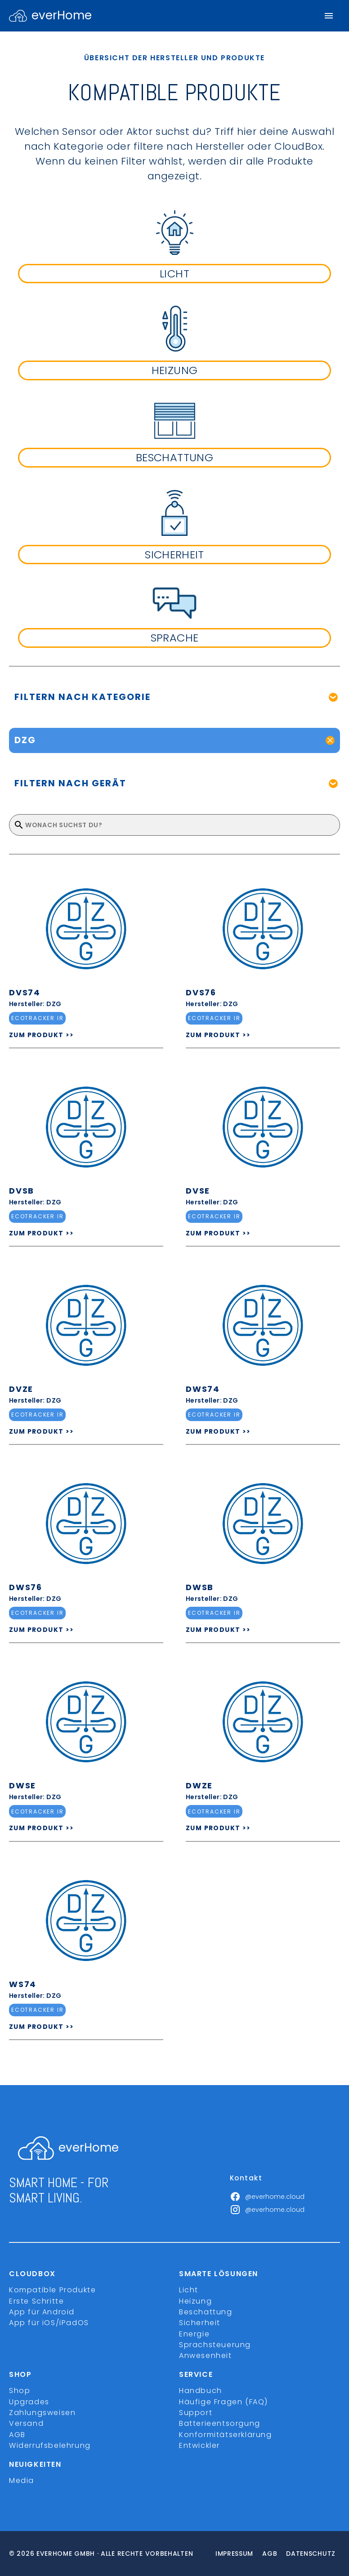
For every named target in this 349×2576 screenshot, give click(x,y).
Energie (194, 2334)
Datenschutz (311, 2553)
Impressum (234, 2553)
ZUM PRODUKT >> (41, 1034)
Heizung (195, 2301)
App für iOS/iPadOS (49, 2323)
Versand (26, 2423)
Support (195, 2412)
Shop (19, 2390)
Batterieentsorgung (219, 2423)
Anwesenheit (205, 2355)
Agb (269, 2553)
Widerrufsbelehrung (50, 2445)
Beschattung (206, 2312)
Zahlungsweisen (42, 2412)
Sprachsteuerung (215, 2345)
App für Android (42, 2312)
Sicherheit (199, 2323)
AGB (17, 2434)
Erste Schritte (36, 2301)
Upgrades (29, 2402)
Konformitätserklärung (225, 2434)
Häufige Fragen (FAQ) (223, 2402)
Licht (188, 2290)
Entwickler (199, 2445)
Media (21, 2480)
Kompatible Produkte (52, 2290)
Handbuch (200, 2390)
